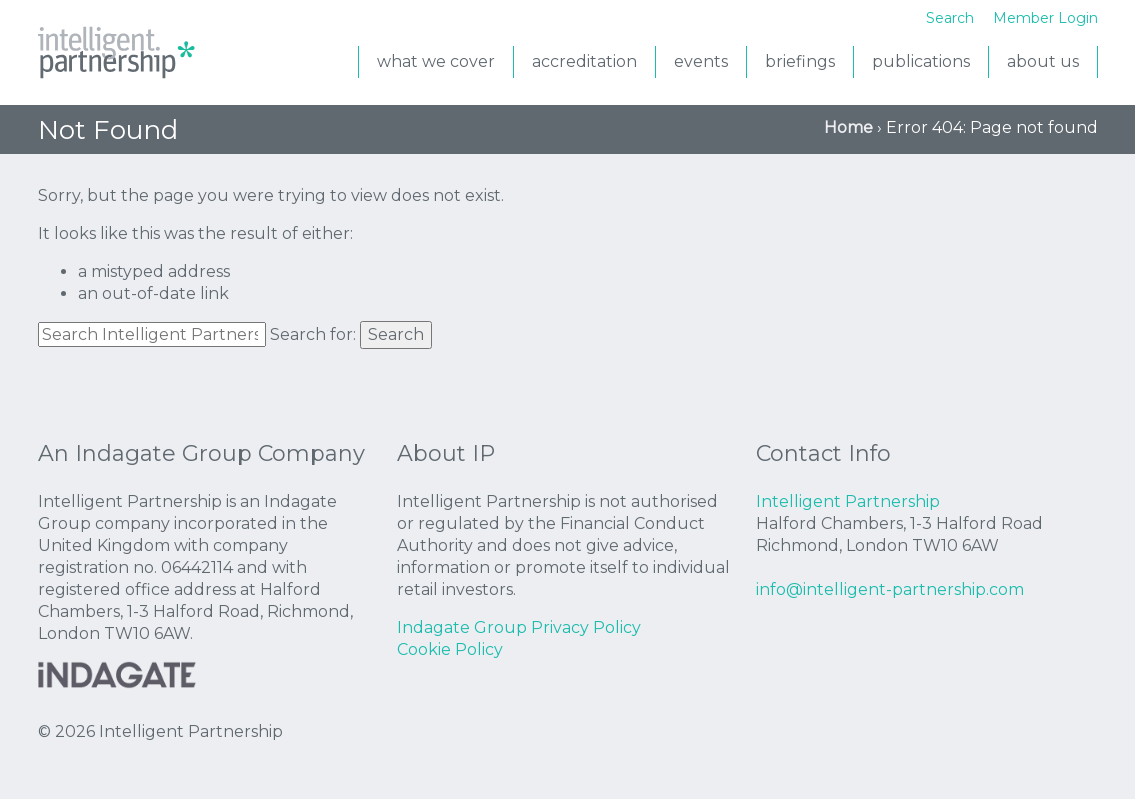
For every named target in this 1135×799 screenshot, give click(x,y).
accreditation (584, 61)
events (701, 61)
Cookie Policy (450, 649)
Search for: (313, 334)
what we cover (436, 61)
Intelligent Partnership (118, 55)
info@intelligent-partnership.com (890, 589)
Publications (921, 61)
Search (396, 334)
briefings (800, 61)
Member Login (1045, 18)
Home (848, 127)
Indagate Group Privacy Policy (519, 627)
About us (1043, 61)
